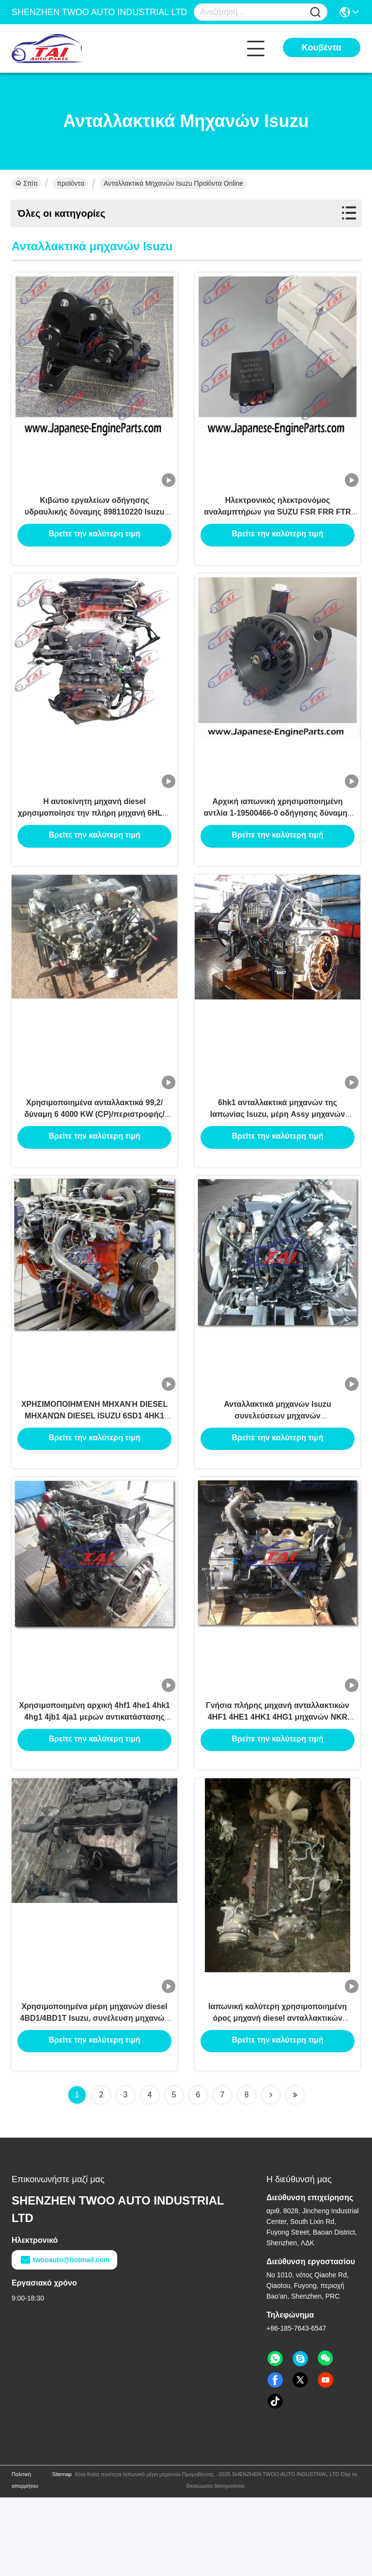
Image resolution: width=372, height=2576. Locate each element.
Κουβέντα (321, 47)
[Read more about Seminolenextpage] (270, 2173)
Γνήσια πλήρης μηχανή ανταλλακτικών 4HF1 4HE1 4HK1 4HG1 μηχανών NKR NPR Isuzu (277, 1780)
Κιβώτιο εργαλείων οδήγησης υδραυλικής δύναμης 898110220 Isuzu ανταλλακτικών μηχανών (94, 523)
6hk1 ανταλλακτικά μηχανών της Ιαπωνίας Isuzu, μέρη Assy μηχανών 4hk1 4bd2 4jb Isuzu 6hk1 (277, 1152)
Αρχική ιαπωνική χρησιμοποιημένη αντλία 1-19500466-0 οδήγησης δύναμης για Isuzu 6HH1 (278, 837)
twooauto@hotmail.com (64, 2338)
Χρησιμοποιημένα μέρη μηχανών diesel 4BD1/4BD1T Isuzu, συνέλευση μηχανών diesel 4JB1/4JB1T (94, 2094)
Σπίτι (26, 183)
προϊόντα (70, 183)
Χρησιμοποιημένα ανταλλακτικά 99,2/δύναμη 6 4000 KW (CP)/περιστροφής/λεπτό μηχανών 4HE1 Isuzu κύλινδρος (94, 1152)
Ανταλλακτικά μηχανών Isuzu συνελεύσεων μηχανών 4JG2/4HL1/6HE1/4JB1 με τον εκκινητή (277, 1466)
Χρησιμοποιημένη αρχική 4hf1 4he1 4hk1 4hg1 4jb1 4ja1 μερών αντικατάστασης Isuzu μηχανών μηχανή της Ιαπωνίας (94, 1780)
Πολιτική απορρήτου (25, 2558)
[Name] (315, 12)
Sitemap (62, 2553)
